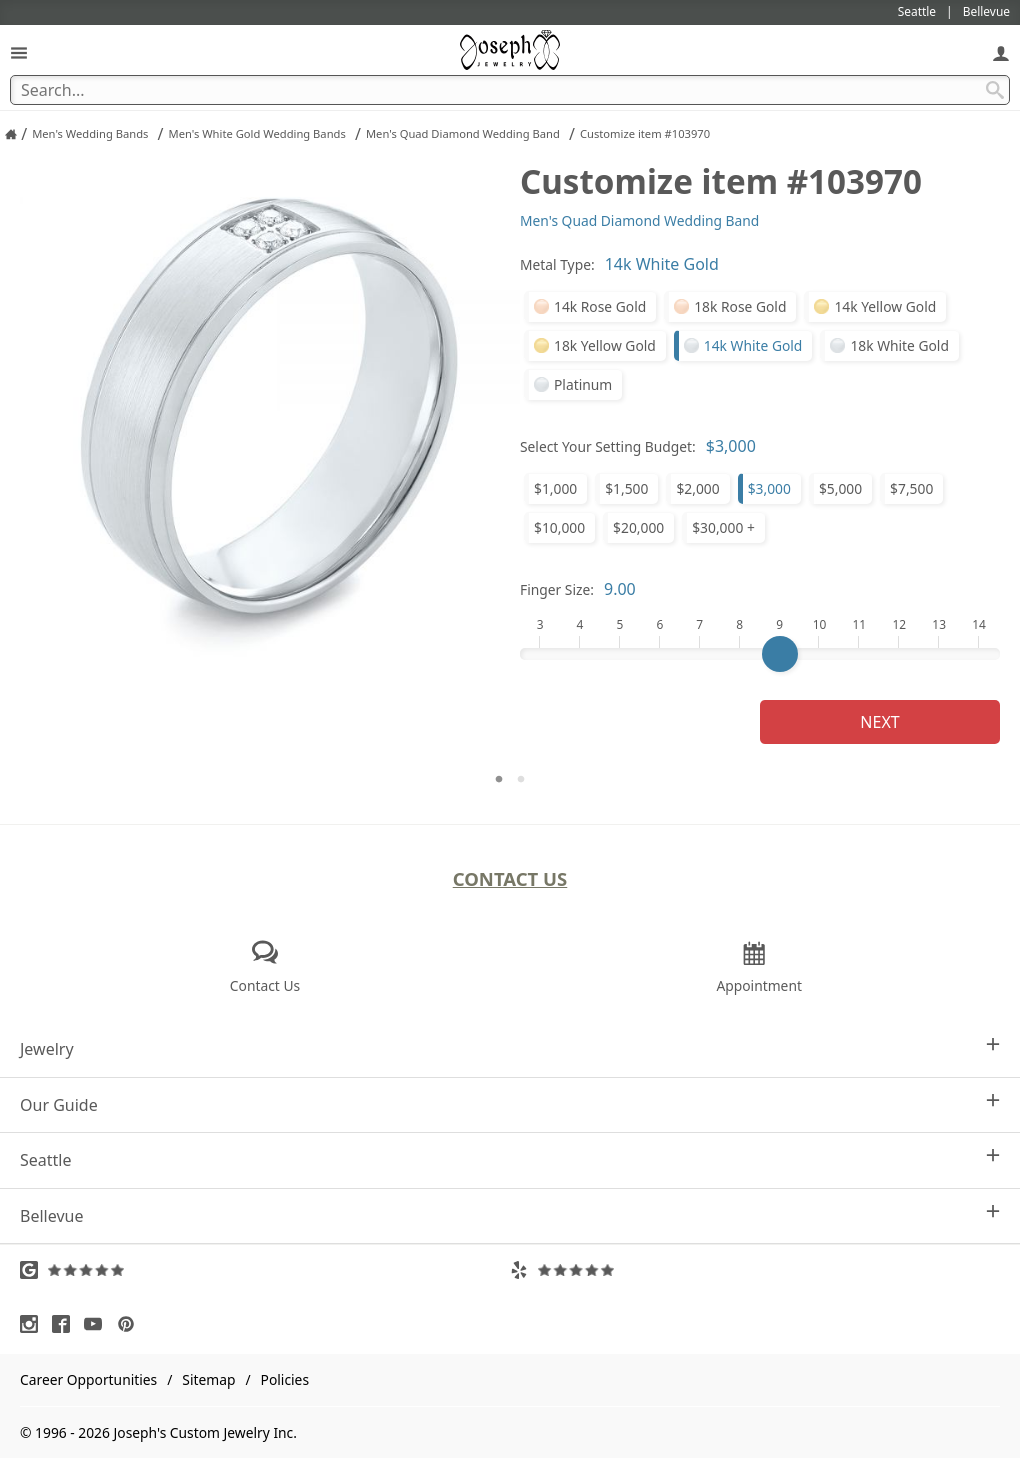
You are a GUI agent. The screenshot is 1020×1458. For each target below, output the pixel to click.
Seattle (510, 1159)
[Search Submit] (995, 90)
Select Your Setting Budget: (608, 446)
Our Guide (510, 1104)
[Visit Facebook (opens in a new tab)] (66, 1324)
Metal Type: (557, 264)
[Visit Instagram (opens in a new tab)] (34, 1324)
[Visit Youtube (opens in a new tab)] (98, 1324)
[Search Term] (510, 90)
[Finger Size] (760, 654)
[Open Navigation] (19, 52)
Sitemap (208, 1379)
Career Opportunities (88, 1379)
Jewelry (510, 1048)
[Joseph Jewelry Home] (11, 134)
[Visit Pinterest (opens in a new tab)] (131, 1324)
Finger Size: (557, 589)
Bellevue (510, 1215)
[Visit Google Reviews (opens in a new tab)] (265, 1270)
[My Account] (1001, 52)
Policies (285, 1379)
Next (879, 722)
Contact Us (510, 878)
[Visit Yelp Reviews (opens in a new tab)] (755, 1270)
